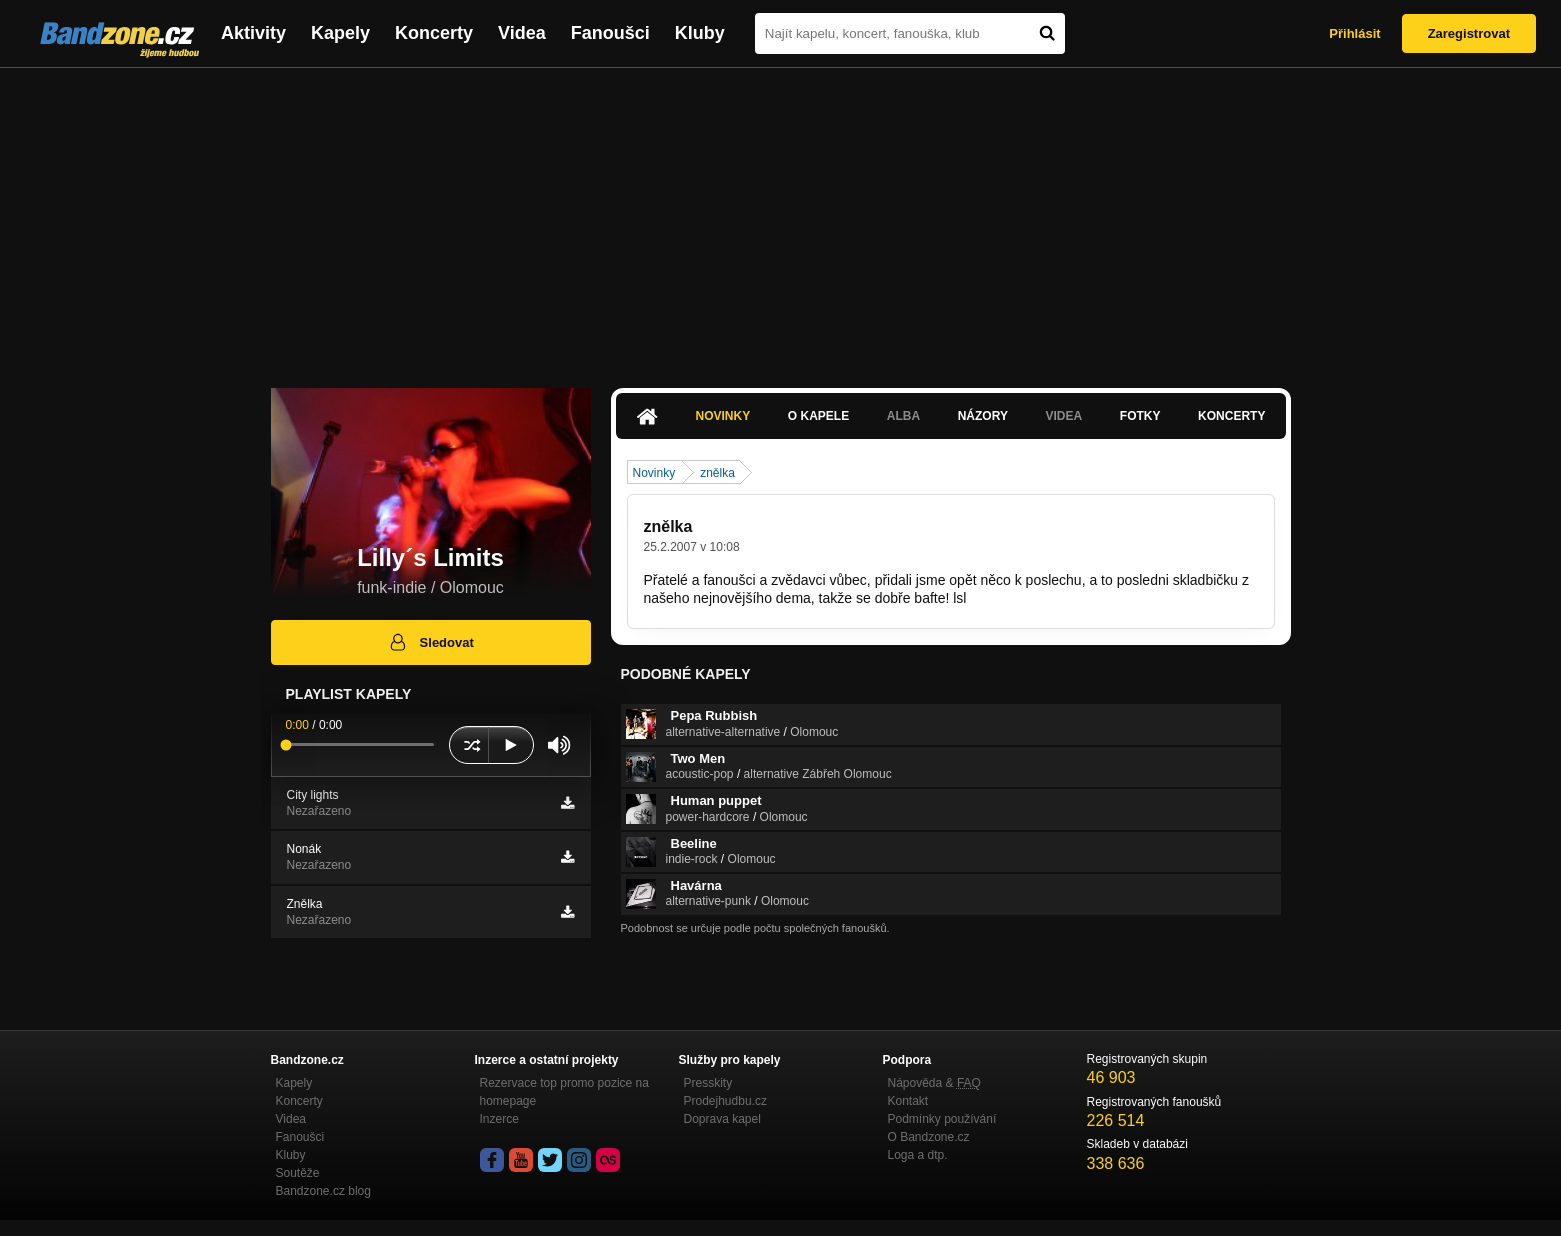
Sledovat (430, 642)
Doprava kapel (722, 1119)
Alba (903, 416)
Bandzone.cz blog (323, 1191)
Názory (983, 416)
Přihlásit (1354, 33)
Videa (522, 33)
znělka (717, 473)
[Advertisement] (781, 218)
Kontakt (908, 1101)
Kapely (340, 33)
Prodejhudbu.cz (725, 1101)
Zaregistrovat (1469, 33)
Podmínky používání (942, 1119)
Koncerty (434, 33)
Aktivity (253, 33)
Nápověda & (934, 1083)
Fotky (1140, 416)
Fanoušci (610, 33)
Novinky (723, 416)
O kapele (818, 416)
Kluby (700, 33)
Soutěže (298, 1173)
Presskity (708, 1083)
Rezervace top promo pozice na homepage (564, 1092)
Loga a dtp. (918, 1155)
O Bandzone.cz (929, 1137)
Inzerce (499, 1119)
